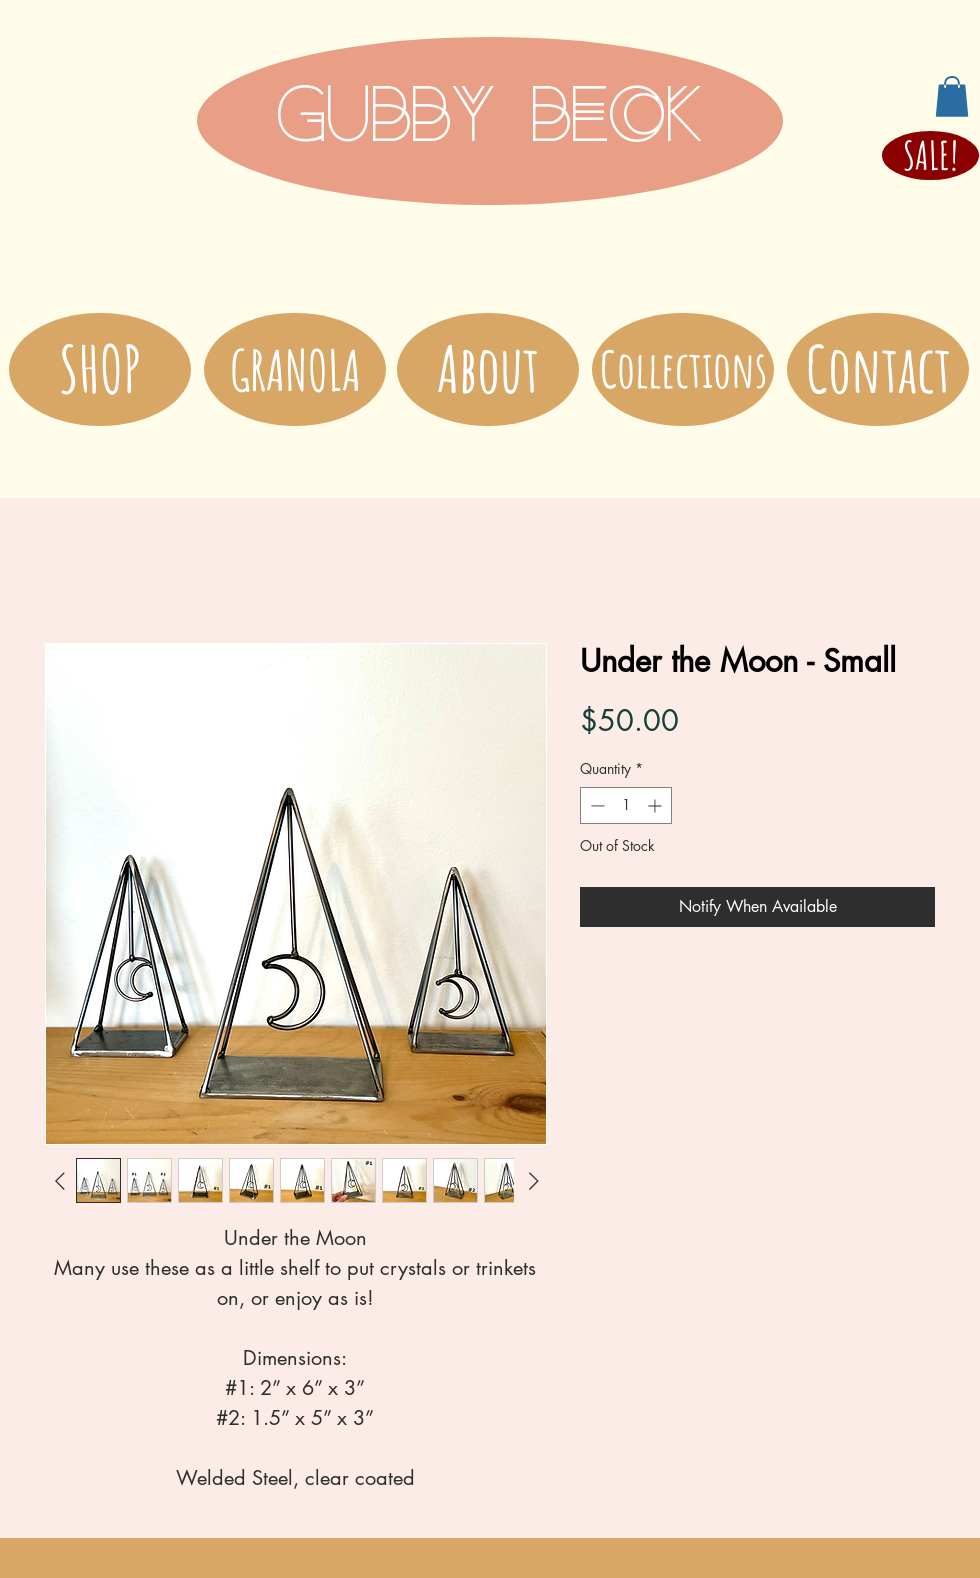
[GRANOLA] (295, 369)
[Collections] (683, 369)
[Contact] (878, 369)
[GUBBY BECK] (490, 121)
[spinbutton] (626, 805)
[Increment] (656, 805)
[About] (488, 369)
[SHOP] (100, 369)
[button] (952, 96)
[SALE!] (930, 155)
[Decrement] (595, 805)
